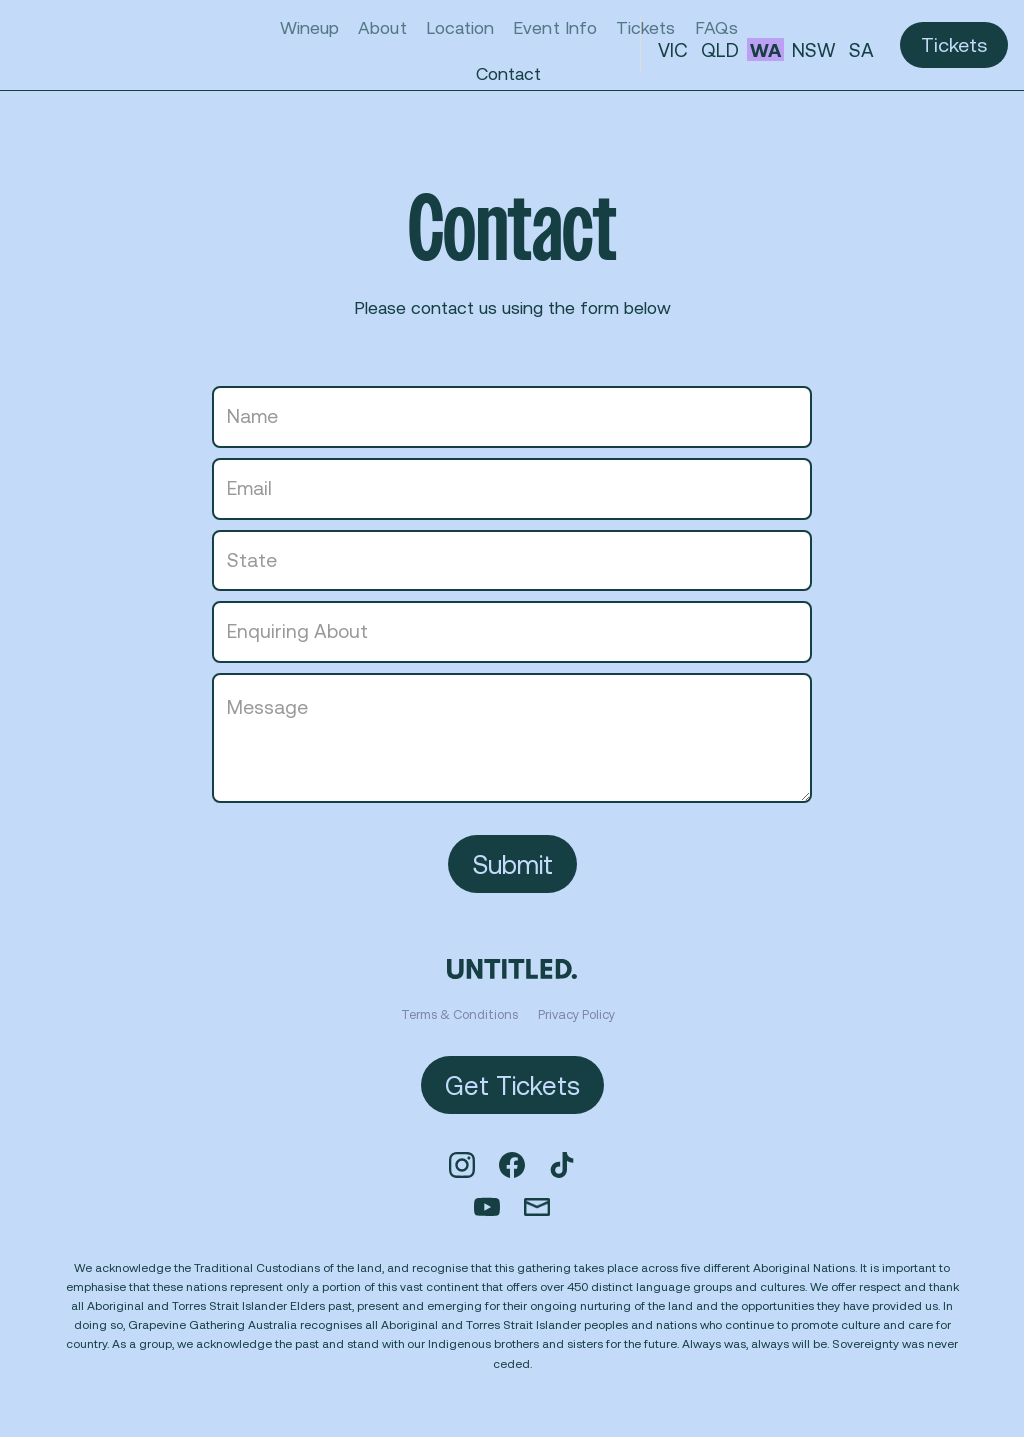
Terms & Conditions (459, 1014)
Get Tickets (512, 1085)
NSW (814, 50)
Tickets (954, 44)
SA (861, 50)
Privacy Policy (576, 1014)
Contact (508, 73)
